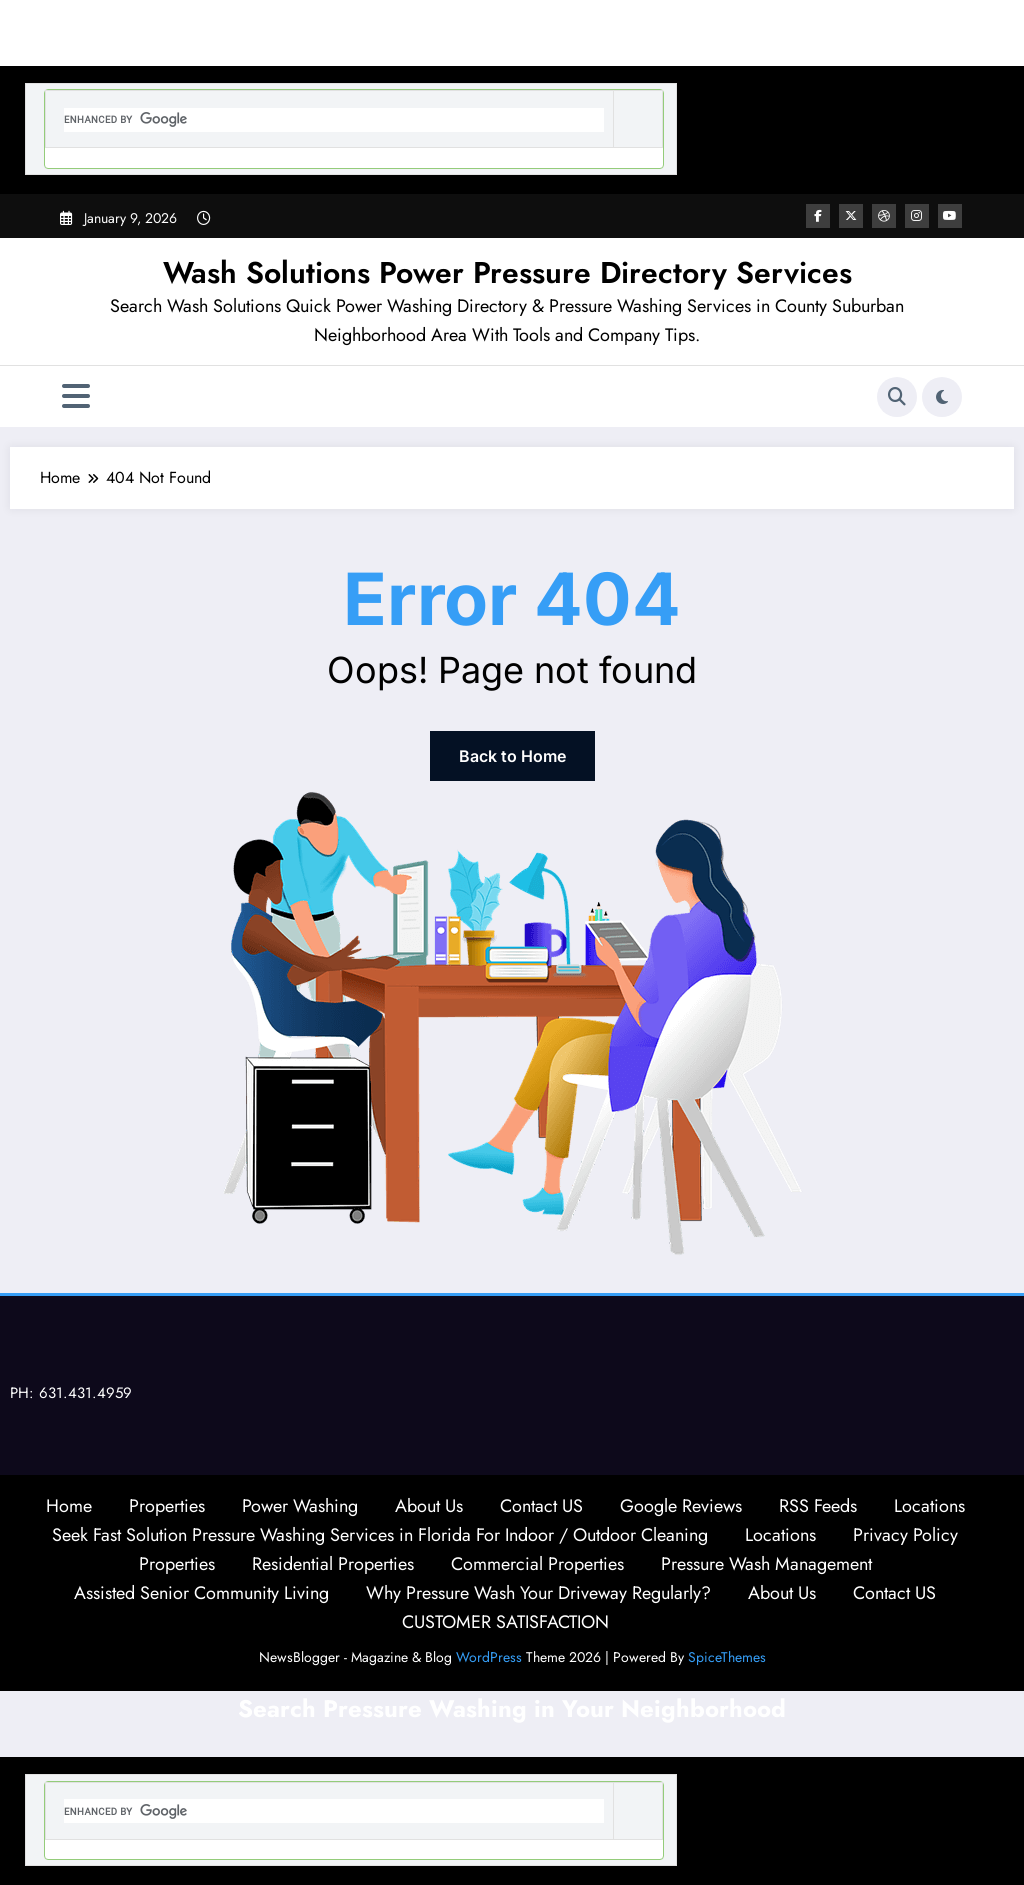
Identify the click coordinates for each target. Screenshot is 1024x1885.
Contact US (541, 1506)
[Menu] (76, 396)
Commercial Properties (537, 1564)
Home (69, 1506)
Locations (929, 1506)
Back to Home (512, 756)
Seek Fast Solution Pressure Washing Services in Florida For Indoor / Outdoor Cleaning (380, 1535)
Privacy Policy (905, 1535)
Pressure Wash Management (766, 1564)
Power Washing (300, 1506)
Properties (167, 1506)
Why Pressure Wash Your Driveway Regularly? (538, 1593)
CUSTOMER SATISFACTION (505, 1622)
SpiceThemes (727, 1657)
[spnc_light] (942, 397)
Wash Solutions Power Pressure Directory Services (507, 272)
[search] (334, 120)
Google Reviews (681, 1506)
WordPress (489, 1657)
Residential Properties (333, 1564)
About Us (429, 1506)
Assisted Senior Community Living (201, 1593)
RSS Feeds (818, 1506)
